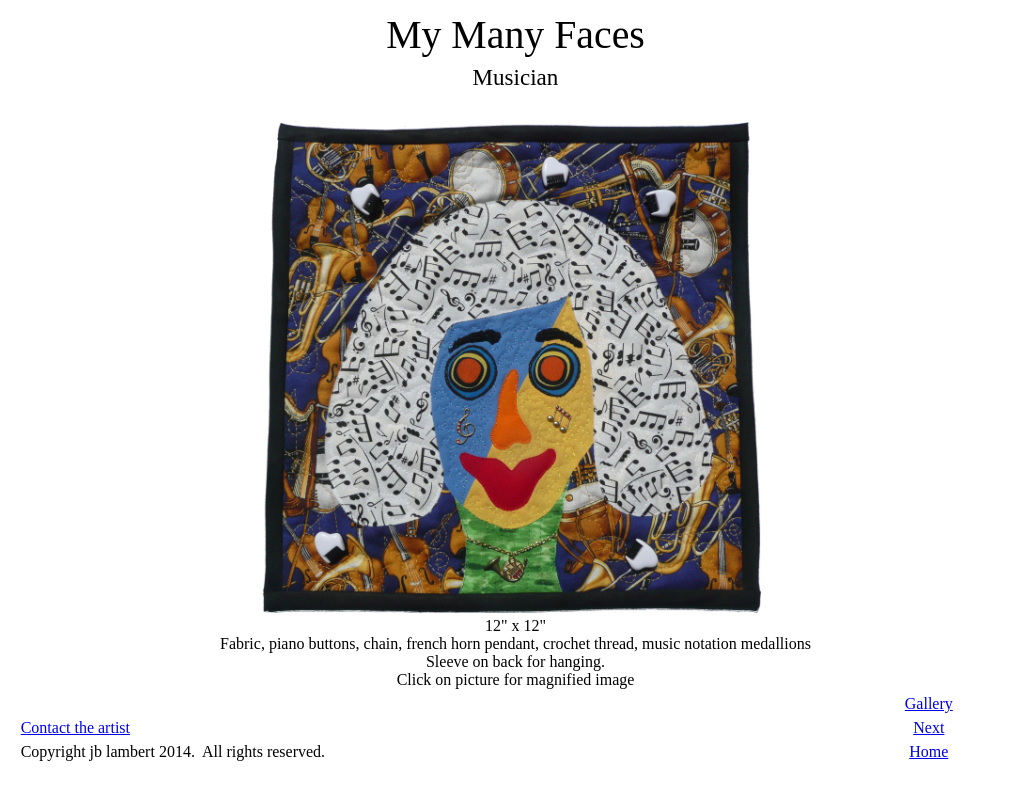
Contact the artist (75, 727)
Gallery (929, 703)
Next (928, 727)
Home (928, 751)
